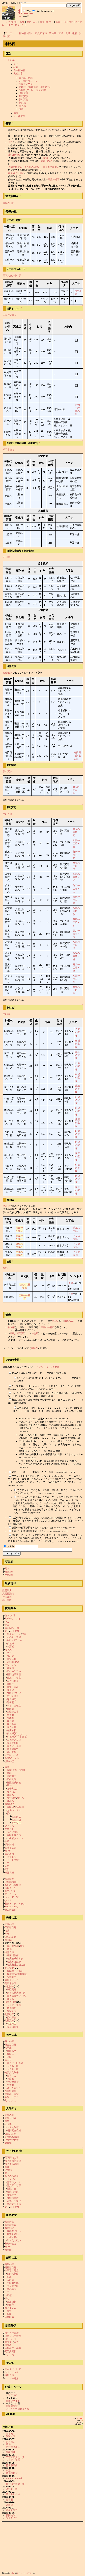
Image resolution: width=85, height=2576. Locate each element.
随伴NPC (9, 1804)
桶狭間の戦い (14, 2231)
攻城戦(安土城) (15, 1733)
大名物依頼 (13, 1832)
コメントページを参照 (47, 1367)
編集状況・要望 (13, 2348)
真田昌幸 (11, 2050)
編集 (22, 22)
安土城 (6, 557)
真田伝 (10, 1708)
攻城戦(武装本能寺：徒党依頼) (35, 87)
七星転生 (16, 1822)
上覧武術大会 (12, 1881)
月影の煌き (47, 160)
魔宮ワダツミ (14, 2182)
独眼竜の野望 (14, 1693)
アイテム (9, 33)
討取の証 (9, 1761)
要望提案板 (10, 2351)
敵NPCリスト (12, 1758)
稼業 (60, 33)
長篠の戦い (13, 2234)
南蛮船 (10, 1646)
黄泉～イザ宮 (14, 1677)
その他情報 (19, 116)
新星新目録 (10, 2267)
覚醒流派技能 (14, 1782)
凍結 (29, 22)
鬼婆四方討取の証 (77, 755)
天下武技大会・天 (28, 81)
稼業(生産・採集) (16, 1770)
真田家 (8, 2047)
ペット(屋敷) (13, 1860)
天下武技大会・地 (16, 1995)
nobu (12, 2573)
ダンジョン (10, 1665)
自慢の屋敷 (12, 2406)
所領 (9, 2295)
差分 (35, 22)
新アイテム (10, 2307)
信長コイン (10, 1888)
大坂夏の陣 (13, 2069)
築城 (7, 1930)
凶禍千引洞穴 (14, 2201)
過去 (16, 2342)
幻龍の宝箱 (77, 1032)
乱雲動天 (7, 1590)
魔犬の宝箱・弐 (76, 866)
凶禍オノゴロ (26, 84)
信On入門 (10, 1615)
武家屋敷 (9, 1853)
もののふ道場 (14, 1637)
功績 (7, 1841)
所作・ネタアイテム (15, 1903)
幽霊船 (10, 1714)
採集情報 (9, 1844)
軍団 (7, 2173)
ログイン (19, 25)
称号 (7, 1933)
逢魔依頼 (23, 93)
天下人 (8, 1649)
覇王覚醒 (7, 1600)
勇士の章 (9, 2041)
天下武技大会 (12, 1755)
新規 (58, 22)
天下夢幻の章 (12, 2157)
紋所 (7, 1866)
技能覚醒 (11, 1779)
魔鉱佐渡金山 (14, 2204)
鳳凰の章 (9, 2221)
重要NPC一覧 (12, 1628)
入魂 (10, 142)
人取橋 (10, 2280)
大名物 (10, 1656)
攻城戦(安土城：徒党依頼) (32, 90)
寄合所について (13, 2369)
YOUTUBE (12, 2395)
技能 (9, 1773)
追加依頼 (9, 2375)
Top (19, 16)
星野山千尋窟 (14, 1674)
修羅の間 (11, 2011)
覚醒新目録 (10, 2118)
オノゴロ (11, 2179)
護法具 (52, 33)
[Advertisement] (42, 2546)
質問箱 (8, 2342)
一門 (7, 1863)
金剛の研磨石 (15, 167)
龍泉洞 (10, 1702)
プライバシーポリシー (25, 2573)
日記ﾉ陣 (9, 1571)
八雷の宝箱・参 (76, 911)
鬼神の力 (11, 1798)
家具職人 (10, 2441)
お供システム (14, 1810)
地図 (7, 1624)
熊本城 (22, 105)
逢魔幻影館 (13, 1955)
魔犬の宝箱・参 (76, 899)
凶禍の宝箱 (77, 1043)
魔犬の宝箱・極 (76, 933)
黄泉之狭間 (13, 1742)
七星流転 (9, 2020)
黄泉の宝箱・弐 (76, 888)
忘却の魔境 (13, 1696)
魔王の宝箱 (77, 1054)
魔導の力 (11, 1791)
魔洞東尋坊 (13, 2197)
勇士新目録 (10, 2044)
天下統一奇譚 (26, 77)
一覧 (64, 22)
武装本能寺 (8, 449)
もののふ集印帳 (13, 1884)
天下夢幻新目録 (13, 2160)
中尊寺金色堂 (14, 1705)
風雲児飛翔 (8, 1593)
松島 (9, 2276)
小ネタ (8, 1900)
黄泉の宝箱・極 (76, 956)
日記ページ (10, 2339)
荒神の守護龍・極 (15, 2483)
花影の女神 (12, 2489)
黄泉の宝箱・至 (76, 990)
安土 (7, 1631)
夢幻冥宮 (23, 99)
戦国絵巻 (9, 1878)
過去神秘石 (19, 70)
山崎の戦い (13, 2237)
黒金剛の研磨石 (51, 167)
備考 (15, 113)
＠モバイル (10, 1891)
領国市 (10, 2304)
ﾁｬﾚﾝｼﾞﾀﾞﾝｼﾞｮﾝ (14, 1640)
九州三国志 (13, 1687)
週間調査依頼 (14, 1835)
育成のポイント (13, 1618)
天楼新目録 (10, 1927)
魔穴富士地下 (14, 2185)
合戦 (21, 108)
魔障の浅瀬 (13, 2191)
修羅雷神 (10, 2452)
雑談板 (8, 2345)
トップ (6, 22)
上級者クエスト (15, 1838)
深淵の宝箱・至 (76, 789)
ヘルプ (9, 25)
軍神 (9, 1785)
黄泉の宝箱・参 (76, 922)
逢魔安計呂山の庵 (16, 1964)
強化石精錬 (41, 33)
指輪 (9, 2314)
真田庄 (10, 2054)
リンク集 (9, 2354)
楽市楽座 (11, 1857)
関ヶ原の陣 (13, 2286)
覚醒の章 (9, 2115)
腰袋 (9, 2311)
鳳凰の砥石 (71, 33)
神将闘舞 (7, 1596)
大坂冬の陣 (13, 2066)
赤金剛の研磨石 (16, 173)
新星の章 (9, 2264)
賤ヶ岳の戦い (14, 2240)
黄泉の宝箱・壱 (76, 854)
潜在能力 (11, 1776)
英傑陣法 (16, 1816)
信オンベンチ (12, 2372)
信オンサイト (13, 2400)
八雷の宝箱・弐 (76, 877)
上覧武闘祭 (10, 1752)
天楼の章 (18, 73)
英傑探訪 (16, 1819)
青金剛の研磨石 (32, 167)
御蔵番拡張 (10, 1847)
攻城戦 (10, 1643)
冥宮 (17, 1946)
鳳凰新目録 (10, 2225)
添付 (48, 22)
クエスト (9, 1829)
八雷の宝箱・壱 (76, 843)
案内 (13, 22)
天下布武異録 (12, 2163)
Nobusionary (11, 1906)
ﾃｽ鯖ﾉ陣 (9, 1574)
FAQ (7, 1621)
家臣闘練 (19, 1807)
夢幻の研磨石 (17, 1333)
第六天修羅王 (13, 2446)
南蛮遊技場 (13, 2081)
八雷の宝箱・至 (76, 978)
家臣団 (10, 1807)
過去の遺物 (10, 1909)
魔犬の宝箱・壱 (76, 832)
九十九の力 (13, 1788)
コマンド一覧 (12, 1897)
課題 (24, 1634)
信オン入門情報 (13, 2335)
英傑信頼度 (12, 2473)
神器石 (10, 1801)
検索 (71, 22)
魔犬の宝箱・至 (76, 967)
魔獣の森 (11, 2188)
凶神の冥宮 (13, 1680)
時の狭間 (11, 2289)
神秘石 (11, 60)
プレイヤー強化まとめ (17, 2408)
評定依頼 (11, 1659)
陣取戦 (15, 1662)
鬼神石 (20, 1798)
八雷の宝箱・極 (76, 944)
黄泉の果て (13, 1749)
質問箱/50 (11, 2515)
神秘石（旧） (26, 33)
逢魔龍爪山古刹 (15, 1958)
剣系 (8, 2470)
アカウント (10, 1894)
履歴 (42, 22)
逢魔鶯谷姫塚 (14, 1961)
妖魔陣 (10, 1668)
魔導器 (9, 2499)
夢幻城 (22, 102)
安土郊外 (14, 1631)
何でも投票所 (12, 2333)
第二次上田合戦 (15, 2063)
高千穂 (10, 1690)
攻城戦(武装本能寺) (17, 1736)
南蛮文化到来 (12, 2072)
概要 (15, 67)
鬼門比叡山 (13, 2273)
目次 (15, 64)
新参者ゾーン (14, 1634)
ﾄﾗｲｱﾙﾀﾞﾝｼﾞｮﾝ (14, 1671)
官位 (7, 1869)
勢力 (9, 1652)
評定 (7, 2298)
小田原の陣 (13, 2283)
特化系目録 (12, 2465)
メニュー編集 (12, 2378)
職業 (7, 1767)
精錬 (45, 157)
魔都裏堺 (11, 2194)
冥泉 (22, 1946)
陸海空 (10, 1683)
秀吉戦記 (11, 1699)
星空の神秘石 (48, 1327)
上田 (9, 2056)
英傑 (9, 1813)
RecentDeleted (14, 2478)
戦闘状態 (9, 1872)
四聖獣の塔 (13, 1711)
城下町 (8, 1850)
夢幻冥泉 (23, 96)
